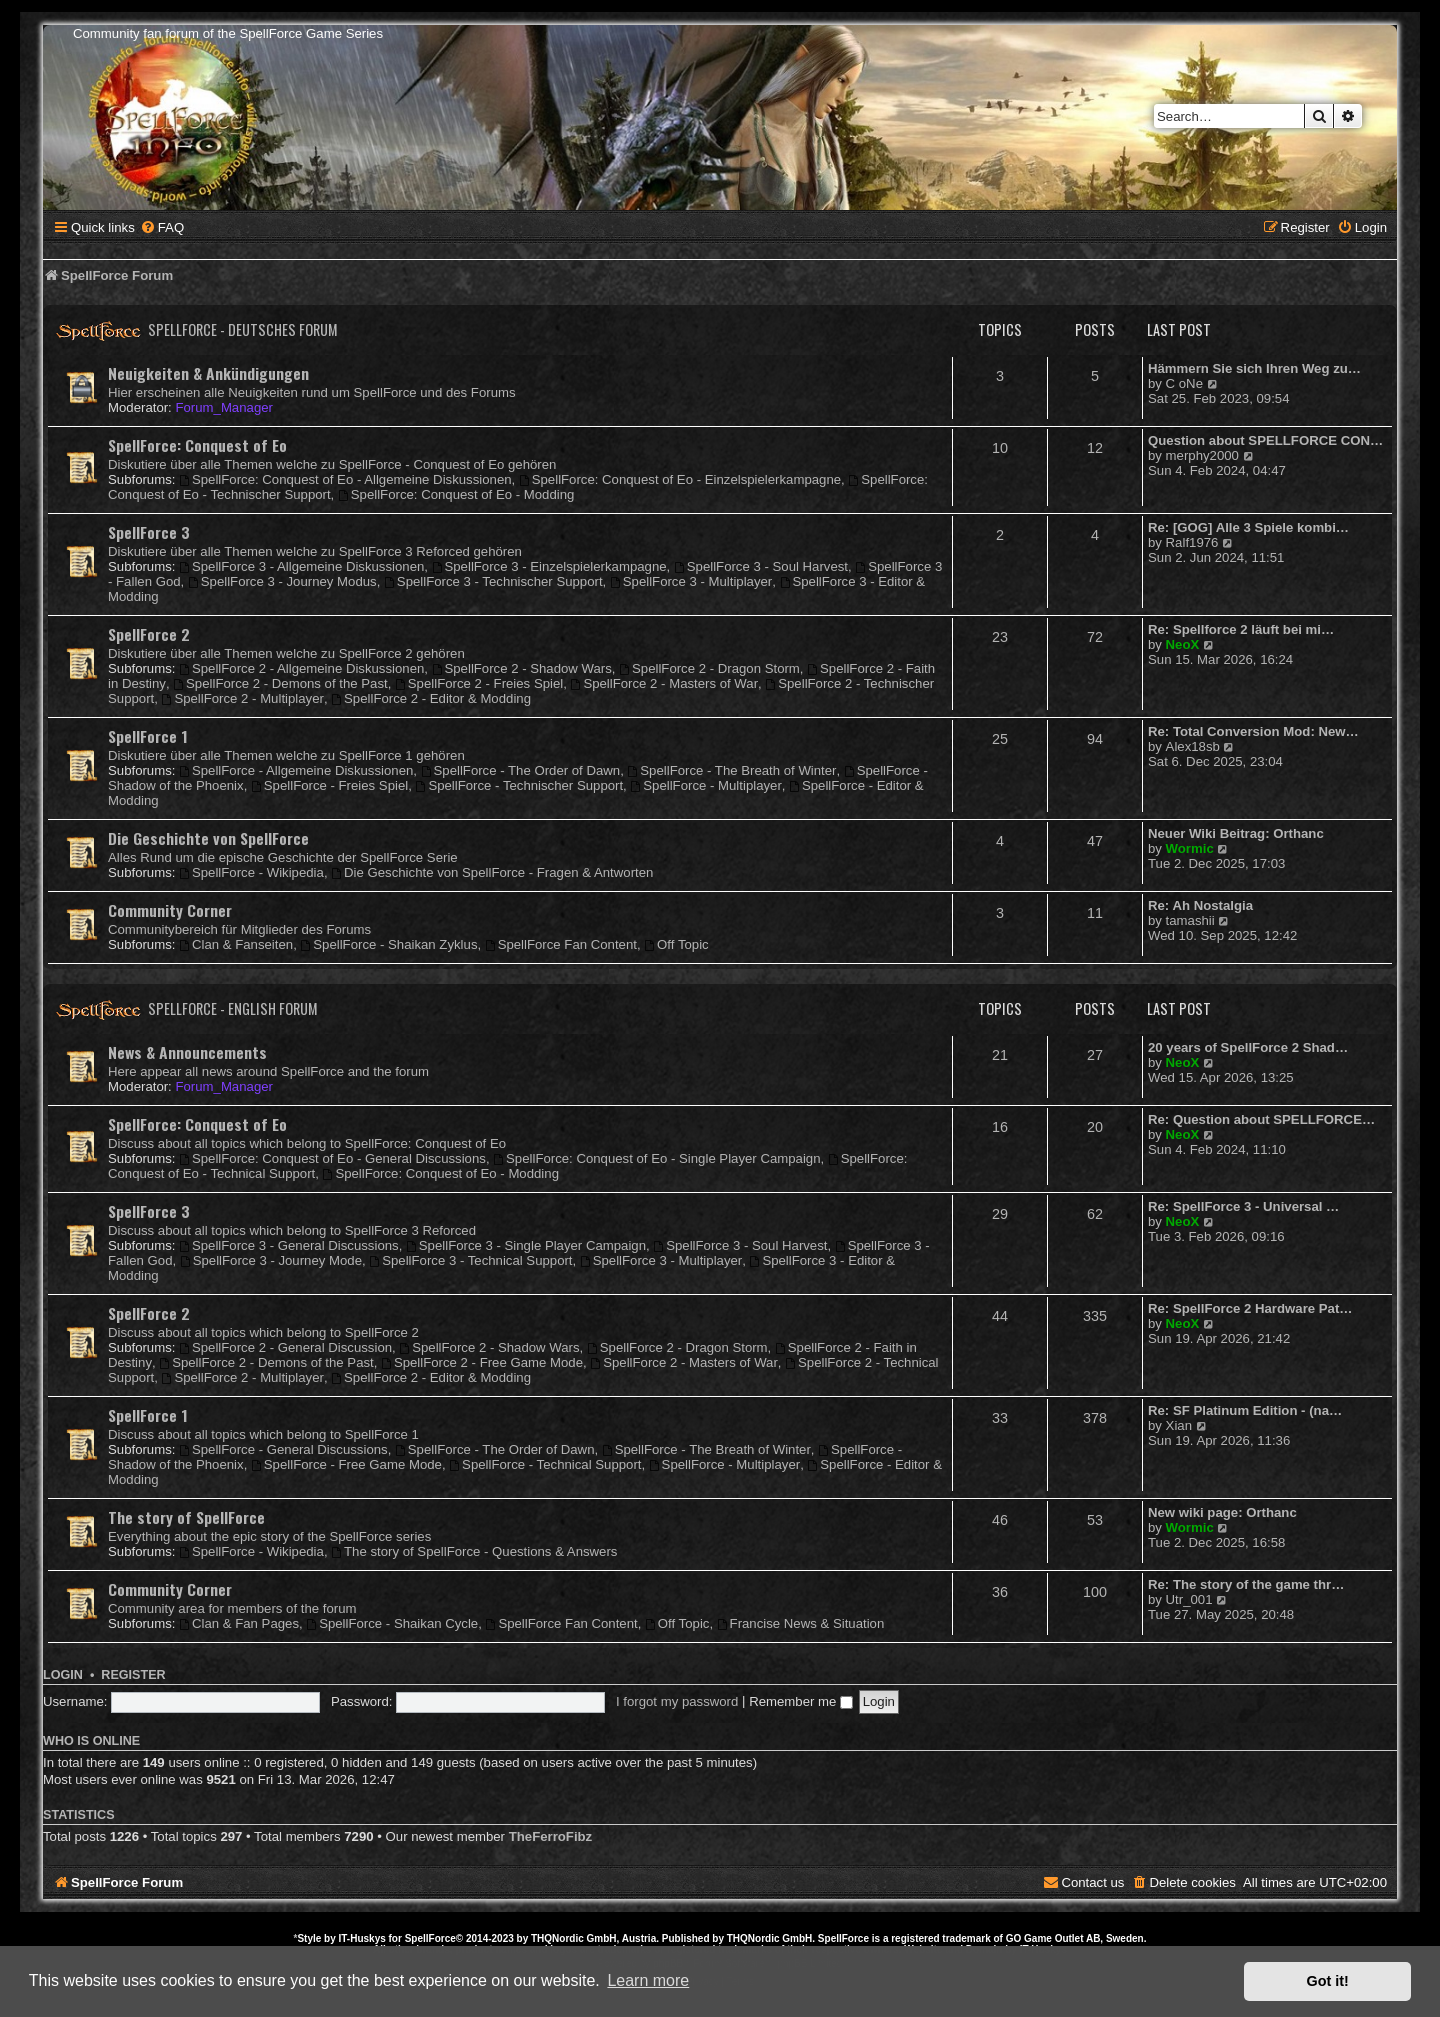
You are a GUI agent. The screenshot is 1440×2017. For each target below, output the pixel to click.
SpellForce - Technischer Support (520, 785)
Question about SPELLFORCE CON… (1265, 440)
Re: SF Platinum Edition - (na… (1245, 1410)
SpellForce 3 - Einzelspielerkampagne (549, 566)
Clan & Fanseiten (236, 944)
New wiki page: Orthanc (1222, 1512)
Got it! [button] (1328, 1981)
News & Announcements (187, 1052)
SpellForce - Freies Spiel (329, 785)
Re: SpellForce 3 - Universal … (1243, 1206)
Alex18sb (1193, 746)
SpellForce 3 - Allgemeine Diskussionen (301, 566)
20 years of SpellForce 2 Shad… (1248, 1047)
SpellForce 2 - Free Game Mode (482, 1362)
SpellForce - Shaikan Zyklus (388, 944)
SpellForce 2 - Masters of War (665, 683)
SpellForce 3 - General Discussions (289, 1245)
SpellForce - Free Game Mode (346, 1464)
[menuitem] (162, 227)
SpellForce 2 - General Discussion (285, 1347)
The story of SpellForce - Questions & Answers (474, 1551)
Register (133, 1675)
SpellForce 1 (148, 736)
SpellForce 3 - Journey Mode (271, 1260)
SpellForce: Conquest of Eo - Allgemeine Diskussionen (345, 479)
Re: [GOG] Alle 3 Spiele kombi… (1248, 527)
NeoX (1183, 644)
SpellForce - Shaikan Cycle (392, 1623)
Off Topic (676, 944)
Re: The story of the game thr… (1246, 1584)
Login (63, 1675)
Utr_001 (1189, 1599)
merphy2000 (1202, 455)
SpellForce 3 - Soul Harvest (761, 566)
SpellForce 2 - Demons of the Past (280, 683)
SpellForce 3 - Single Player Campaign (526, 1245)
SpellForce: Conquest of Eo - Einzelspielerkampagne (680, 479)
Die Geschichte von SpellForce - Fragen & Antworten (492, 872)
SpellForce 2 (149, 634)
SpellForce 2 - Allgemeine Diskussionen (301, 668)
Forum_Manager (223, 407)
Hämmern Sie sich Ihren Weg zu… (1254, 368)
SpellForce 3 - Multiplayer (691, 581)
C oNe (1184, 383)
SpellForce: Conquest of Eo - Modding (456, 494)
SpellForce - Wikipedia (251, 872)
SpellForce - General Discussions (283, 1449)
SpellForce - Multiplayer (705, 785)
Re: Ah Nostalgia (1200, 905)
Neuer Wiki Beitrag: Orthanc (1236, 833)
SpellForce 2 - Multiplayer (243, 698)
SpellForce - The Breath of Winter (731, 770)
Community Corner (170, 910)
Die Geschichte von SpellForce (208, 838)
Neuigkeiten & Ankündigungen (208, 373)
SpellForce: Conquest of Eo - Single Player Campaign (656, 1158)
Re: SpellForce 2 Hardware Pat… (1250, 1308)
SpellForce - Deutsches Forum (243, 329)
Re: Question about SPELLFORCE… (1261, 1119)
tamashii (1190, 920)
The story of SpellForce (186, 1517)
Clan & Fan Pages (239, 1623)
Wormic (1190, 848)
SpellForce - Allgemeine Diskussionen (296, 770)
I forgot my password (677, 1701)
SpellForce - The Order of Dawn (521, 770)
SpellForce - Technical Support (545, 1464)
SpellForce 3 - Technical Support (470, 1260)
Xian (1179, 1425)
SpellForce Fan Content (561, 944)
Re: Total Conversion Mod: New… (1253, 731)
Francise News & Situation (801, 1623)
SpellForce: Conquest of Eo (197, 445)
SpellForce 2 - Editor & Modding (431, 698)
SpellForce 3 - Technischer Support (493, 581)
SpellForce (430, 1938)
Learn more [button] (648, 1980)
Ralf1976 (1192, 542)
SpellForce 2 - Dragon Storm (709, 668)
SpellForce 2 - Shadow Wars (522, 668)
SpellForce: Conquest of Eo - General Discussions (332, 1158)
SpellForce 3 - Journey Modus (282, 581)
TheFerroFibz (551, 1836)
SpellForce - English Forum (233, 1008)
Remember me (801, 1701)
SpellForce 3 (149, 532)
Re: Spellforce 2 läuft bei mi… (1241, 629)
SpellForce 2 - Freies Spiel (479, 683)
